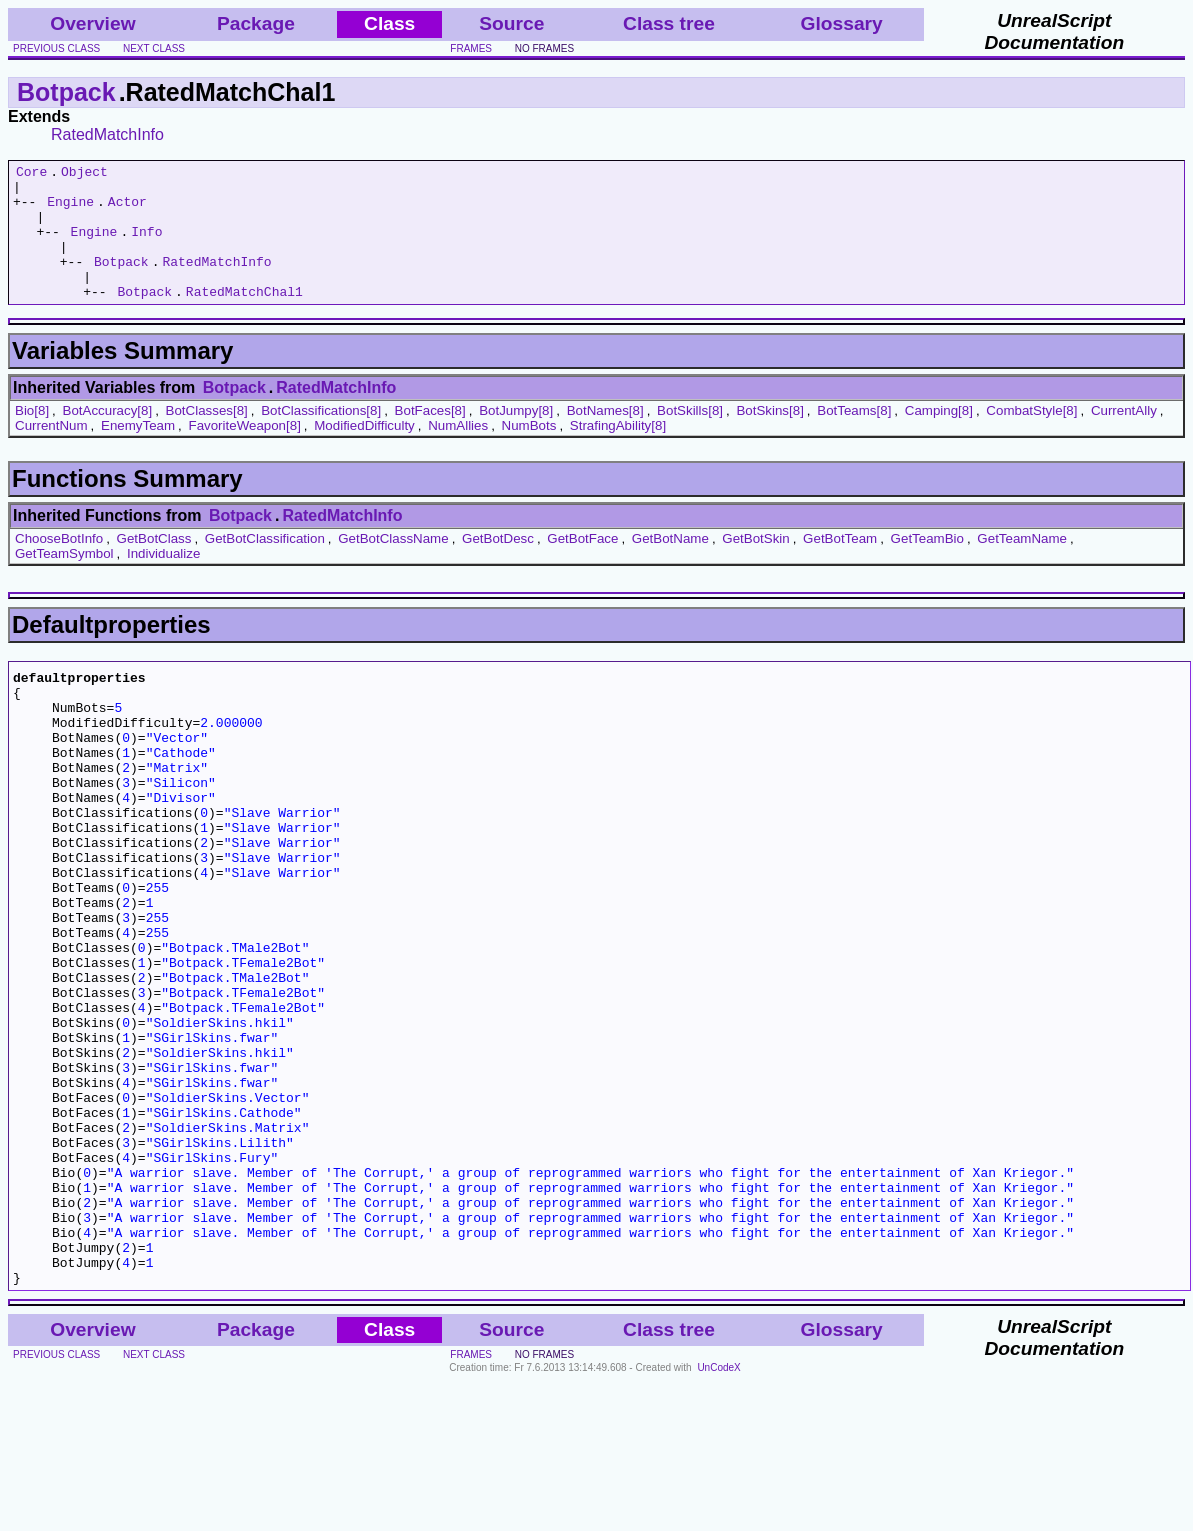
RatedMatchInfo (107, 134)
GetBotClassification (265, 565)
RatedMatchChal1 (244, 318)
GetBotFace (582, 565)
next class (154, 48)
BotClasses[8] (207, 437)
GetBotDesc (498, 565)
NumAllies (458, 452)
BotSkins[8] (769, 437)
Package (256, 23)
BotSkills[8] (690, 437)
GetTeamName (1022, 565)
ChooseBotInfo (59, 565)
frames (471, 48)
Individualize (163, 580)
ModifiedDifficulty (364, 452)
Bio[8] (32, 437)
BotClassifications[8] (321, 437)
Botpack (66, 92)
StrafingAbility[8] (618, 452)
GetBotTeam (840, 565)
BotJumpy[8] (516, 437)
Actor (127, 210)
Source (511, 23)
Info (146, 246)
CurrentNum (51, 452)
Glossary (842, 23)
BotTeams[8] (854, 437)
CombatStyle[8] (1031, 437)
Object (84, 174)
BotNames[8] (605, 437)
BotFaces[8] (430, 437)
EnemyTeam (138, 452)
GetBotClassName (393, 565)
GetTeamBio (927, 565)
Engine (70, 210)
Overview (92, 23)
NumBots (529, 452)
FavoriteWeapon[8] (244, 452)
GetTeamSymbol (64, 580)
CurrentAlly (1124, 437)
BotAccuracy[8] (108, 437)
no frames (544, 48)
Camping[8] (939, 437)
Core (31, 174)
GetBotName (670, 565)
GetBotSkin (755, 565)
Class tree (669, 23)
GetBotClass (154, 565)
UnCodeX (718, 1517)
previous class (56, 48)
